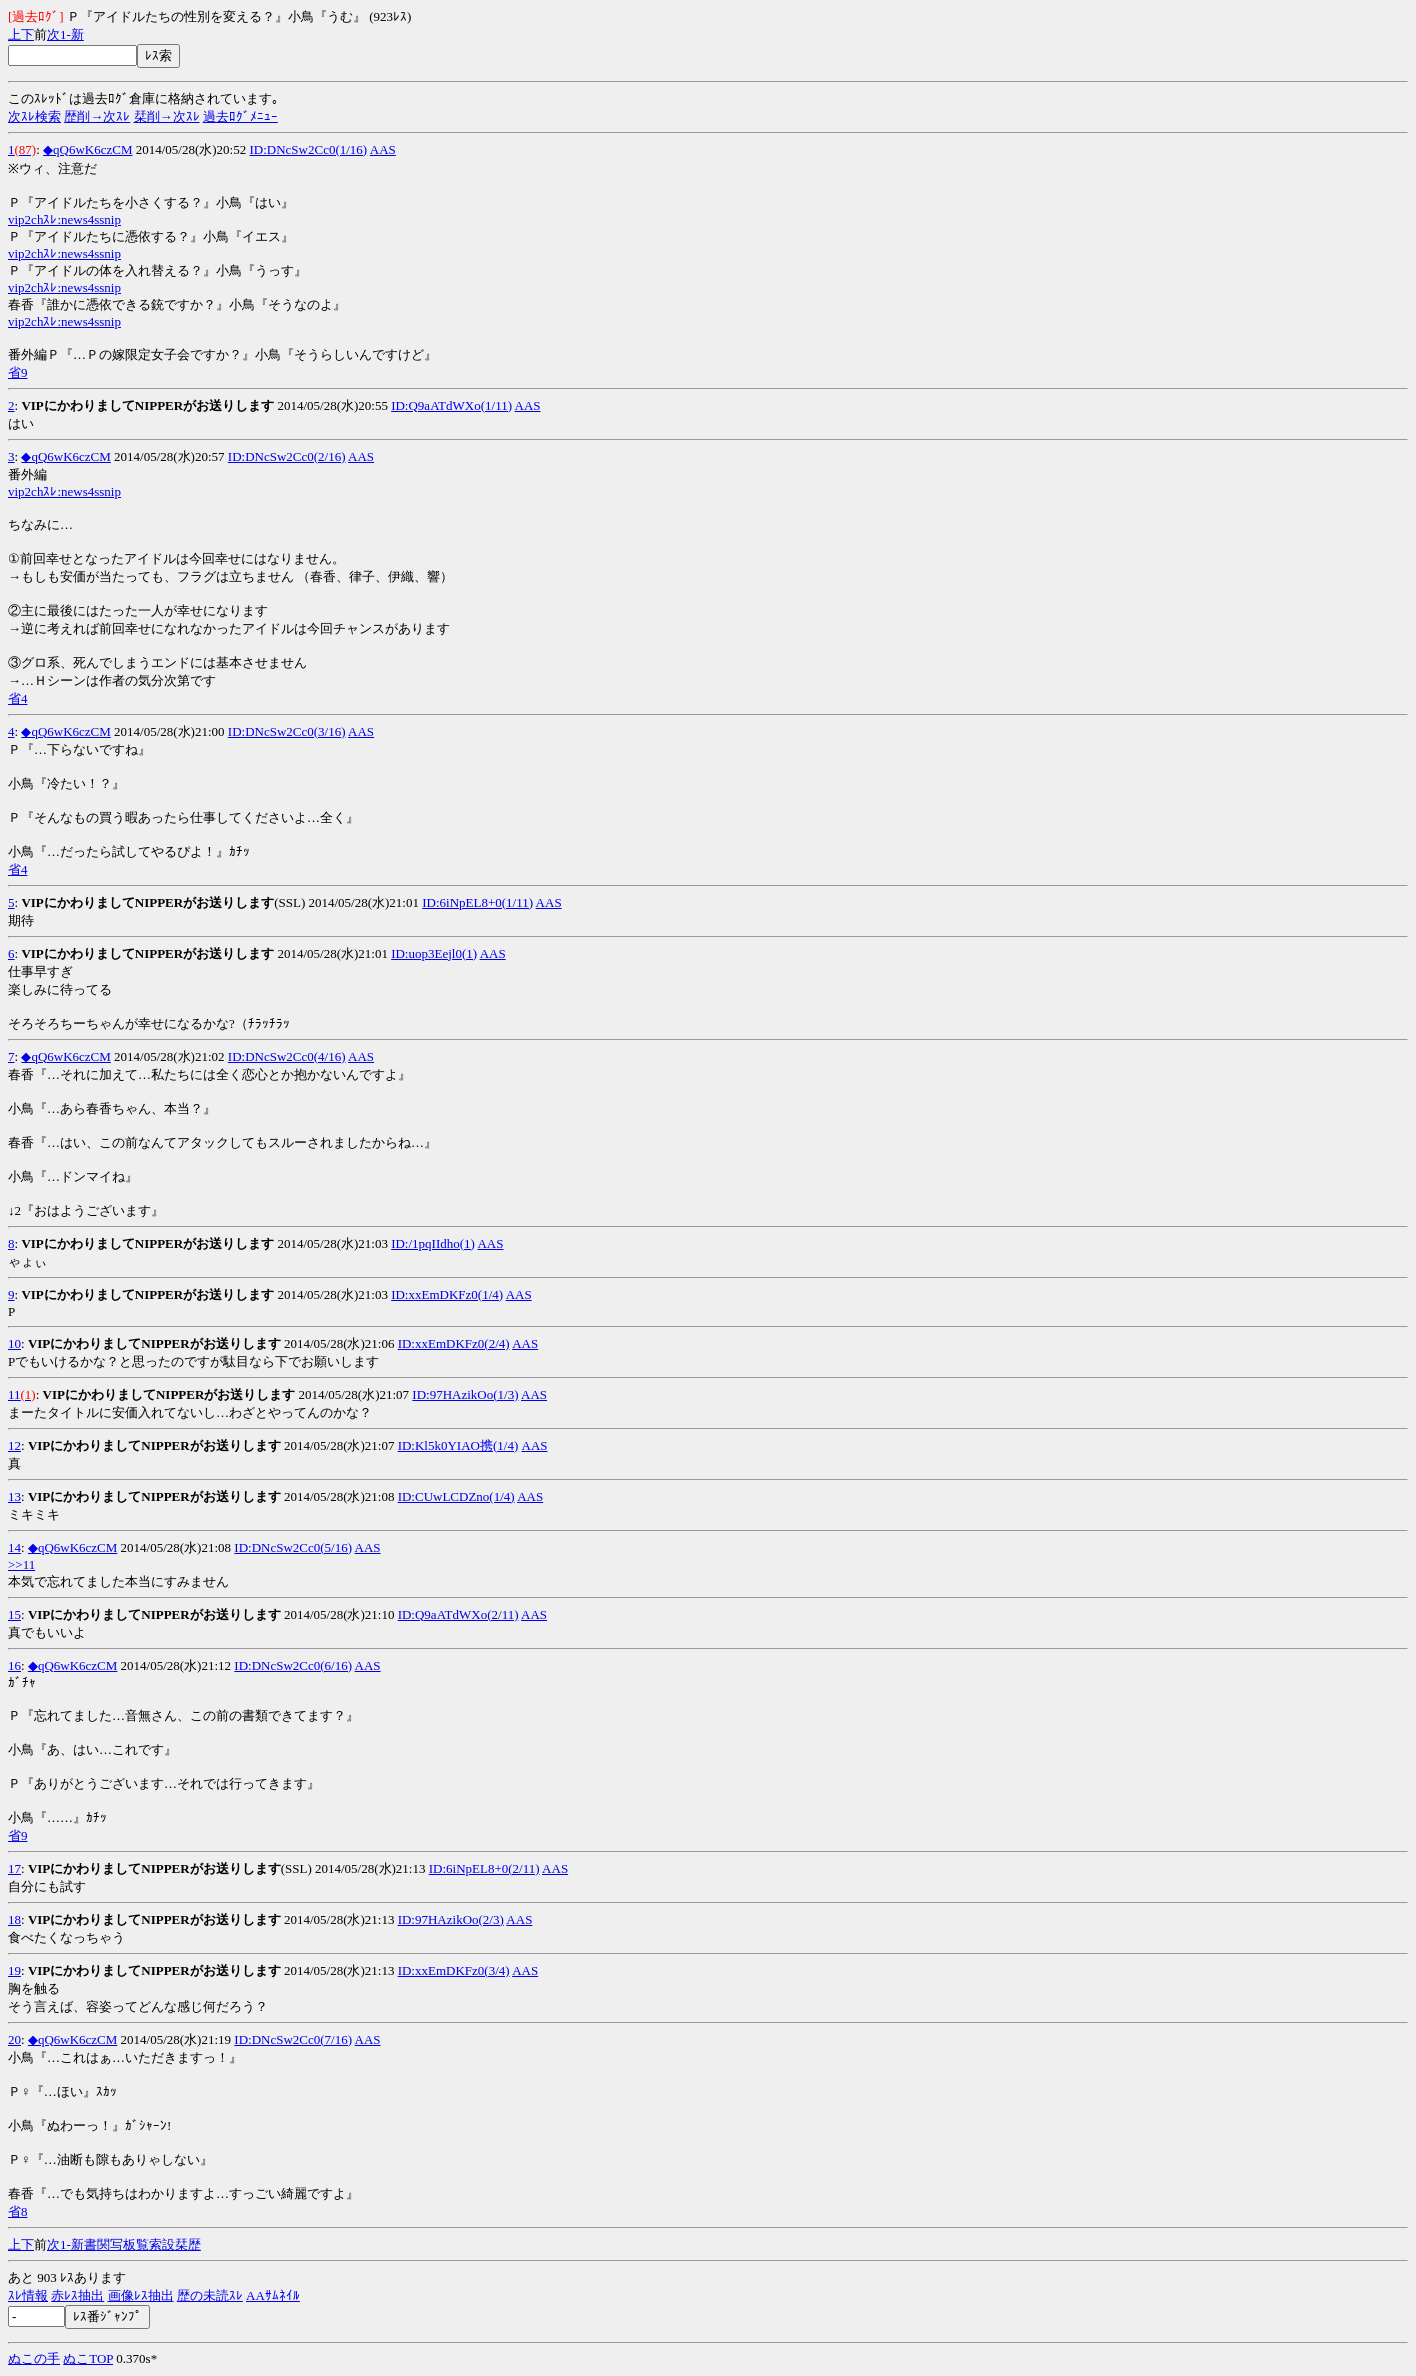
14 (14, 1547)
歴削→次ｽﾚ (97, 116)
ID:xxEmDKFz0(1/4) (447, 1294)
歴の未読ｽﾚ (210, 2295)
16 (14, 1665)
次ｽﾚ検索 (34, 116)
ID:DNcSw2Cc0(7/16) (293, 2039)
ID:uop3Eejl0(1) (434, 953)
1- (65, 34)
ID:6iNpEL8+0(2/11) (484, 1868)
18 (14, 1919)
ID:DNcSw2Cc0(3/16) (287, 731)
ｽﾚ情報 (28, 2295)
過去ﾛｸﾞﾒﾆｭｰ (240, 116)
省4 (18, 698)
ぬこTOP (88, 2358)
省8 (18, 2211)
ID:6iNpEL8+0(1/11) (477, 902)
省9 (18, 372)
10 (14, 1343)
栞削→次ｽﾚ (167, 116)
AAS (383, 149)
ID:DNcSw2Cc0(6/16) (293, 1665)
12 (14, 1445)
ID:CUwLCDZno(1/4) (456, 1496)
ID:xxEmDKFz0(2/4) (454, 1343)
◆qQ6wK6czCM (87, 149)
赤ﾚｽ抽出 (77, 2295)
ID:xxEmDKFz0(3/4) (454, 1970)
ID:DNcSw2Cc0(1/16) (308, 149)
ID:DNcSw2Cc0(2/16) (287, 456)
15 (14, 1614)
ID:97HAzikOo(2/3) (451, 1919)
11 (14, 1394)
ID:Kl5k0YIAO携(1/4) (458, 1445)
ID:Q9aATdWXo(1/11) (451, 405)
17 (14, 1868)
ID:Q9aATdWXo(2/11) (458, 1614)
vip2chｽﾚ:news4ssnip (64, 219)
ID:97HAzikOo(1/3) (465, 1394)
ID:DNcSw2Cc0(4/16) (287, 1056)
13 (14, 1496)
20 (14, 2039)
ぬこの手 (34, 2358)
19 (14, 1970)
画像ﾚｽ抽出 (141, 2295)
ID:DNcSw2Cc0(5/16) (293, 1547)
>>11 (21, 1564)
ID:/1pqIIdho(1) (433, 1243)
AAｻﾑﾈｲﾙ (273, 2295)
